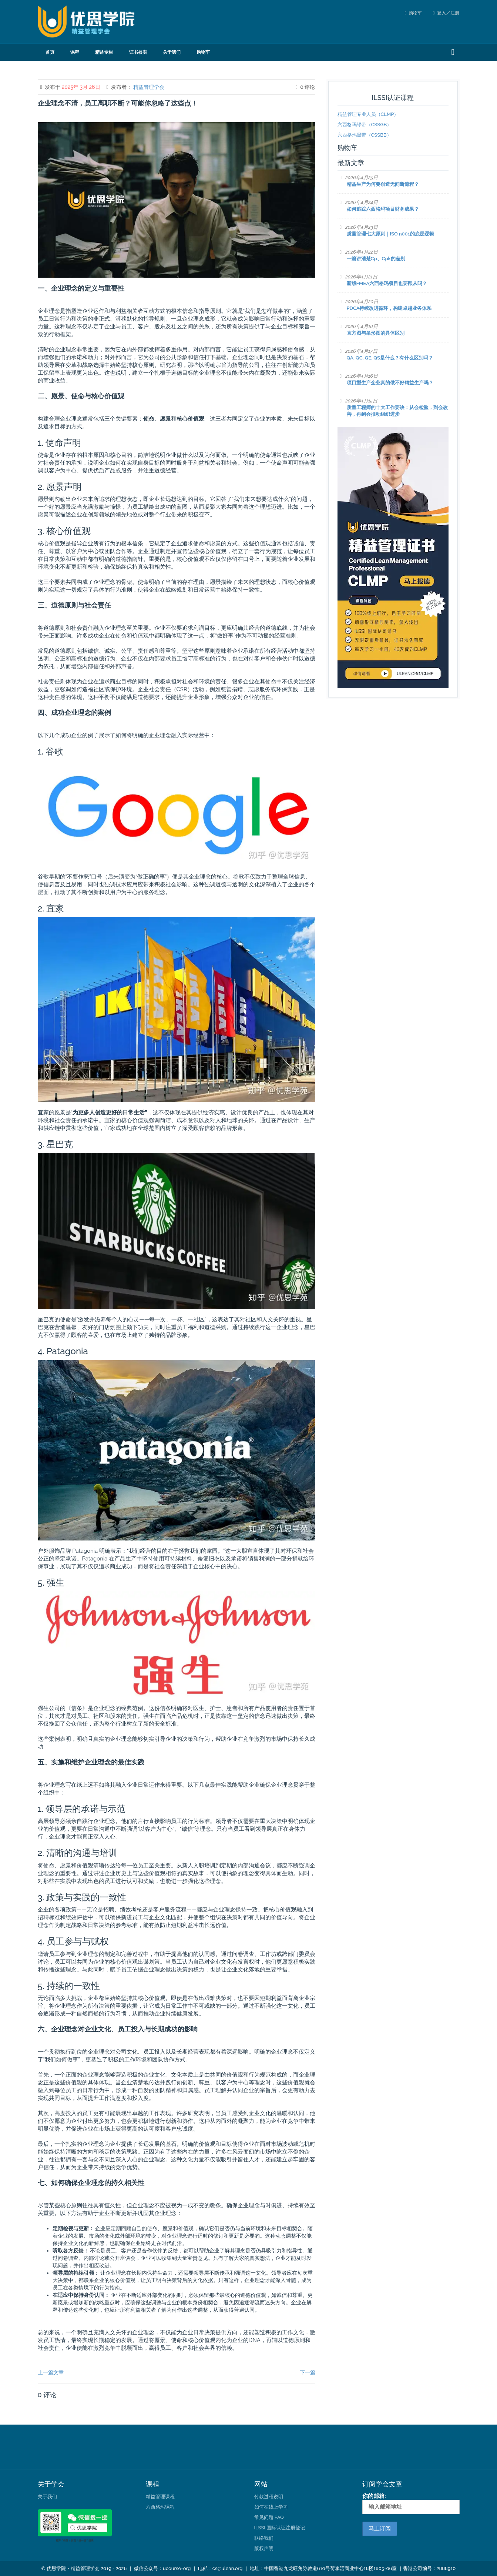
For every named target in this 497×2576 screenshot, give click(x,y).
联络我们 (263, 2538)
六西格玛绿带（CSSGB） (365, 124)
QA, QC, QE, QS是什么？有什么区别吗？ (390, 358)
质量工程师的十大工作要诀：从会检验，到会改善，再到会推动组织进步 (397, 411)
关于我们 (172, 52)
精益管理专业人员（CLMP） (368, 114)
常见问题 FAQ (269, 2517)
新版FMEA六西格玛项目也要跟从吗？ (387, 283)
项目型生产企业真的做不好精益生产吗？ (390, 382)
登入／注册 (446, 13)
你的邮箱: (411, 2503)
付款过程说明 (268, 2496)
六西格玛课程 (160, 2507)
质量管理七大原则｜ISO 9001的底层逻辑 (390, 234)
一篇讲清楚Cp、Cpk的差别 (376, 258)
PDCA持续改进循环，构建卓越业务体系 (389, 308)
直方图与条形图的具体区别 (375, 333)
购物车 (415, 13)
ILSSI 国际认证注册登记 (279, 2527)
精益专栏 (104, 52)
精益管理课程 (160, 2496)
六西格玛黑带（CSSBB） (365, 135)
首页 (50, 52)
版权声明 (263, 2548)
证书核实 (138, 52)
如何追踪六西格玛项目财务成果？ (383, 209)
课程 (74, 52)
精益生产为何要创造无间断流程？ (383, 184)
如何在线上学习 (271, 2507)
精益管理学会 (148, 87)
